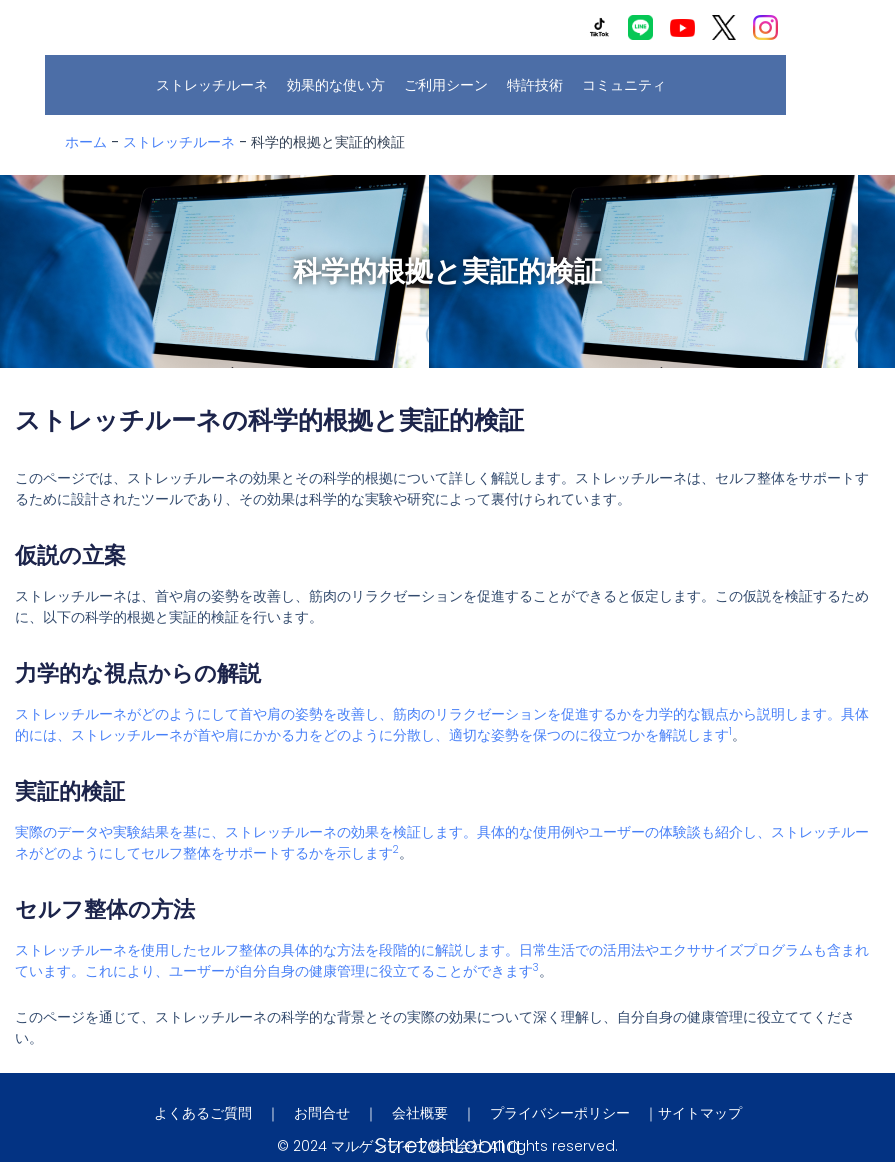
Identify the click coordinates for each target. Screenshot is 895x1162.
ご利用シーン (451, 85)
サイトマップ (700, 1113)
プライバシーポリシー (560, 1113)
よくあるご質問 (203, 1113)
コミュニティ (629, 85)
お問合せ (322, 1113)
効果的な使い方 (341, 85)
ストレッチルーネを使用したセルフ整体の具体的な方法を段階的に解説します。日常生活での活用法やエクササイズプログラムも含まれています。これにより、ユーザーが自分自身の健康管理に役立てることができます (442, 960)
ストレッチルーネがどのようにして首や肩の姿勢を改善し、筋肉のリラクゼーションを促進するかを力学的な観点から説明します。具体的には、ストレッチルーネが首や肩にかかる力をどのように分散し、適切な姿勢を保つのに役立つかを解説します (442, 724)
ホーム (86, 142)
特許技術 (540, 85)
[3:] (536, 971)
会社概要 (420, 1113)
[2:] (396, 853)
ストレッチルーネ (217, 85)
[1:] (730, 735)
